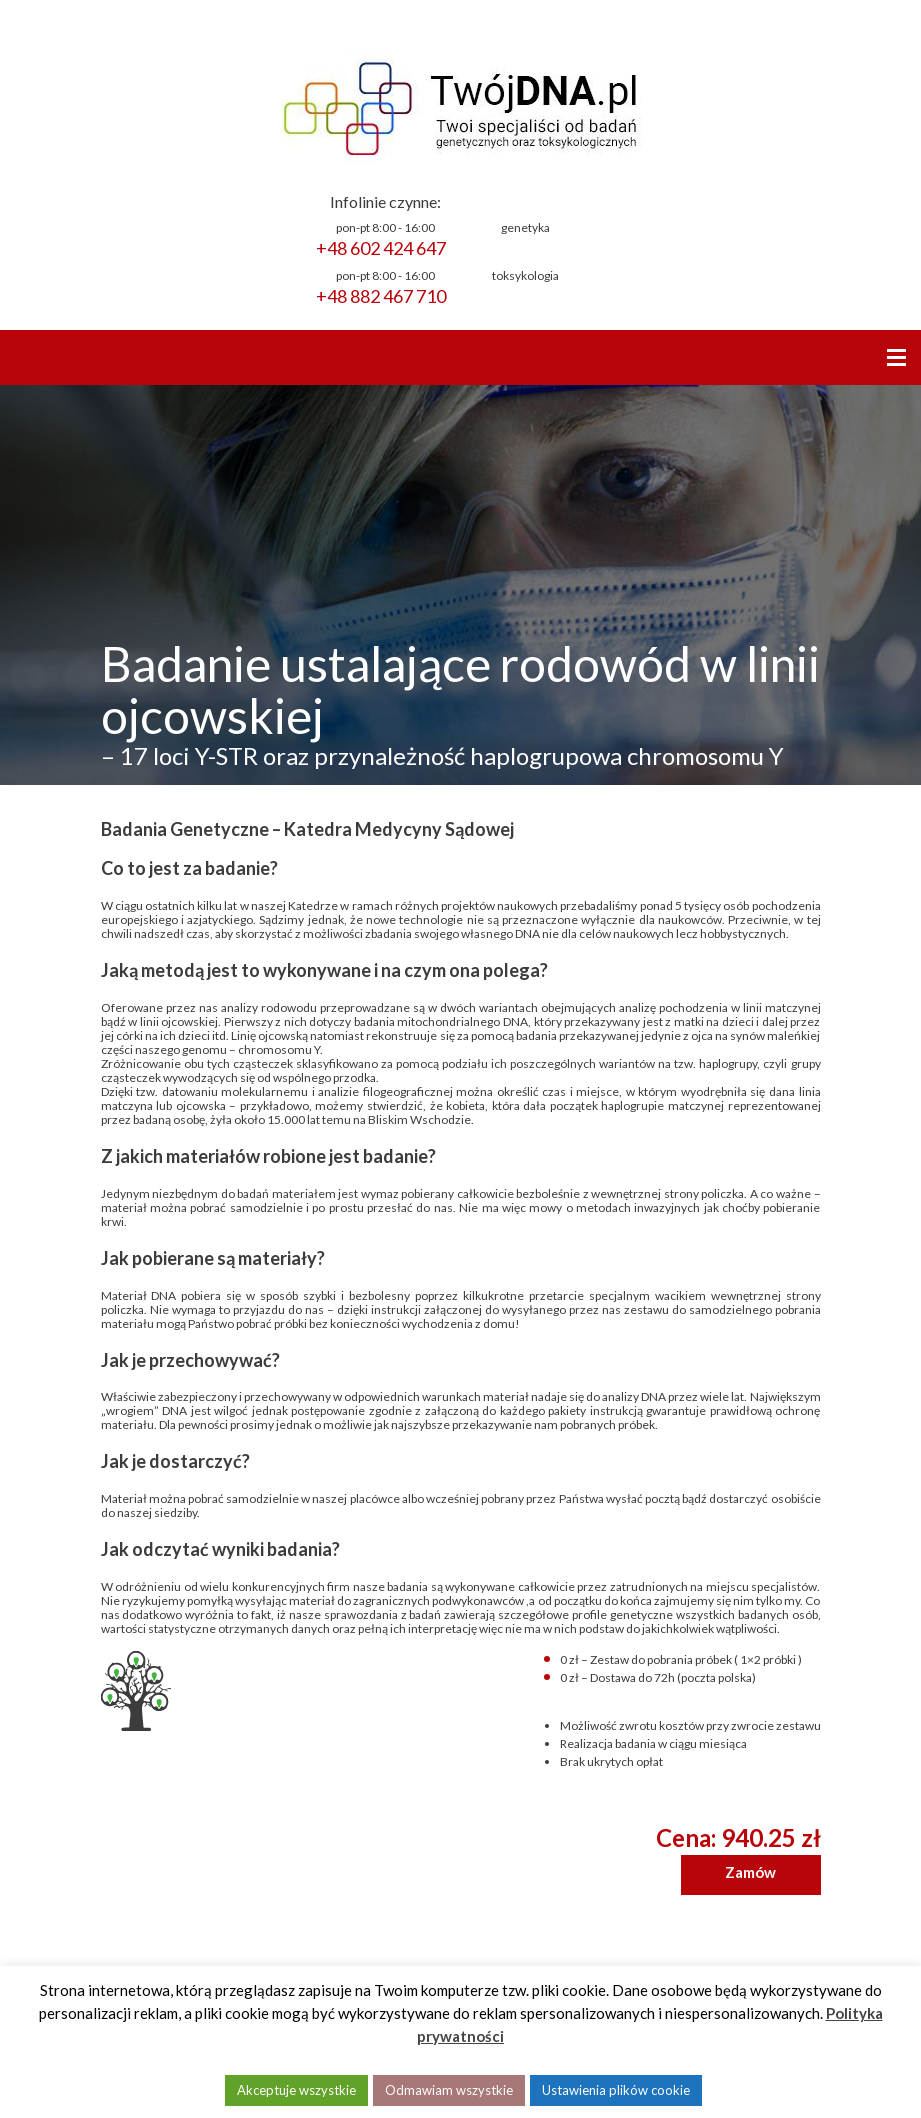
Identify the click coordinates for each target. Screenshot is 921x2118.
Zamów (750, 1872)
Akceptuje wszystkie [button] (296, 2090)
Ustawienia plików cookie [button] (616, 2090)
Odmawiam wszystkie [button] (449, 2090)
